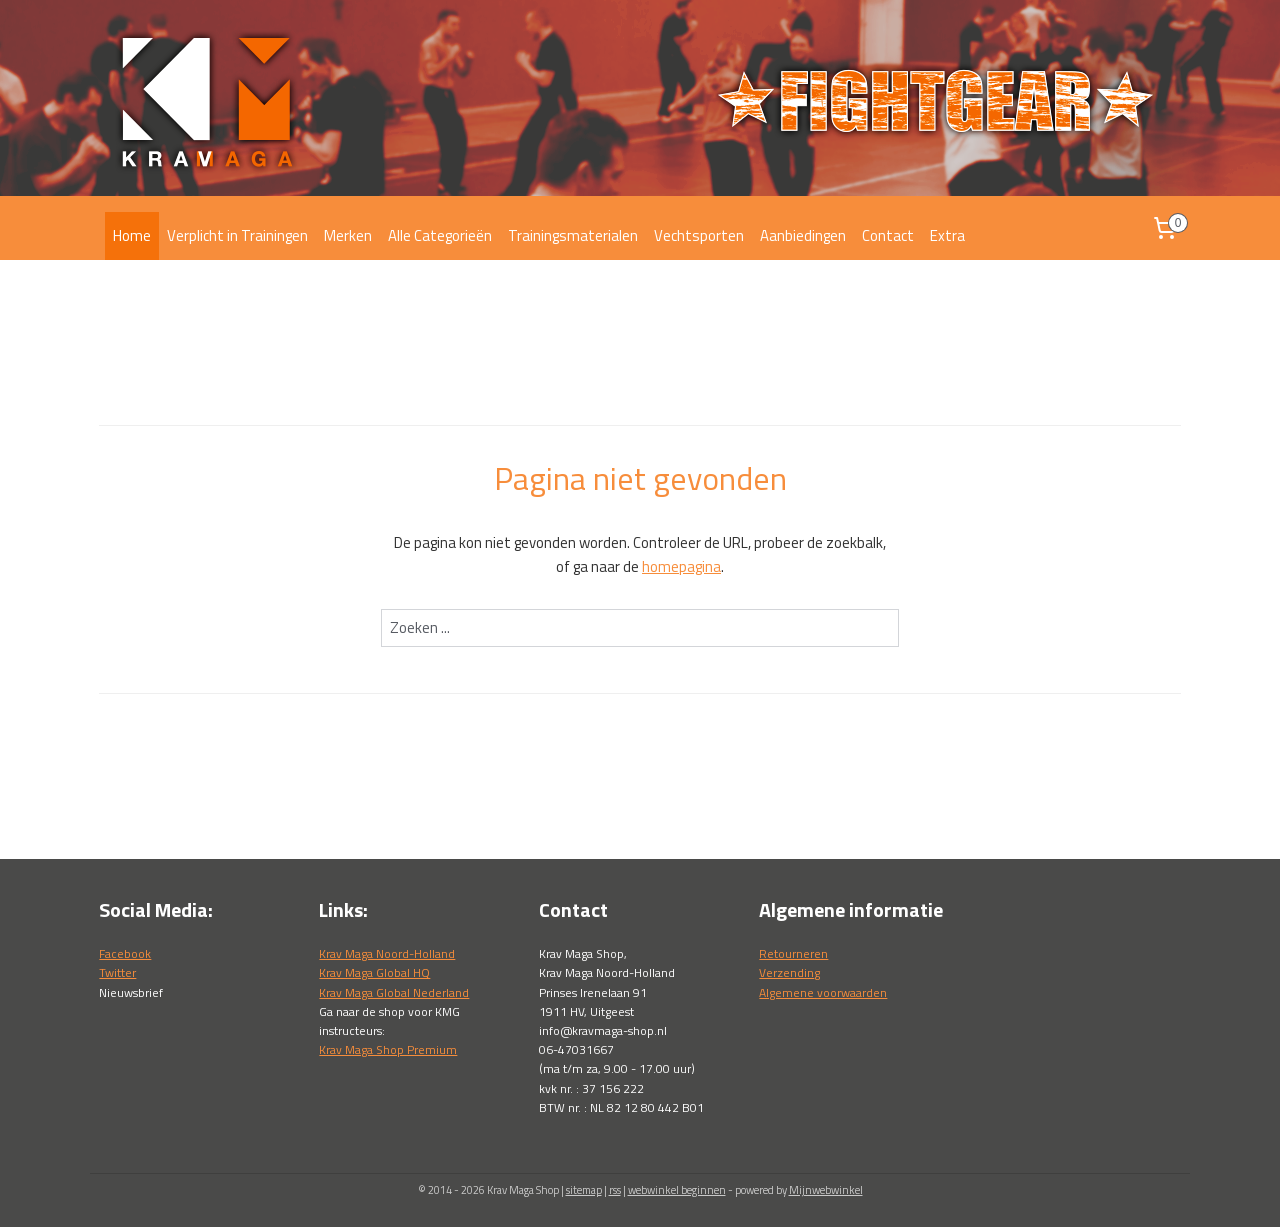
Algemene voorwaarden (823, 992)
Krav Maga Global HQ (374, 972)
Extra (947, 235)
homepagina (681, 566)
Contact (888, 235)
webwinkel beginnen (677, 1190)
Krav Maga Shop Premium (388, 1049)
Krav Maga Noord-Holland (387, 953)
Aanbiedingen (803, 235)
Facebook (125, 953)
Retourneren (793, 953)
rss (615, 1190)
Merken (348, 235)
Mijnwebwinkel (826, 1190)
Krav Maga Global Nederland (394, 992)
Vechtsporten (699, 235)
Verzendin (786, 972)
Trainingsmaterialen (573, 235)
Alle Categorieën (440, 235)
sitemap (584, 1190)
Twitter (117, 972)
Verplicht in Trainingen (237, 235)
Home (132, 235)
